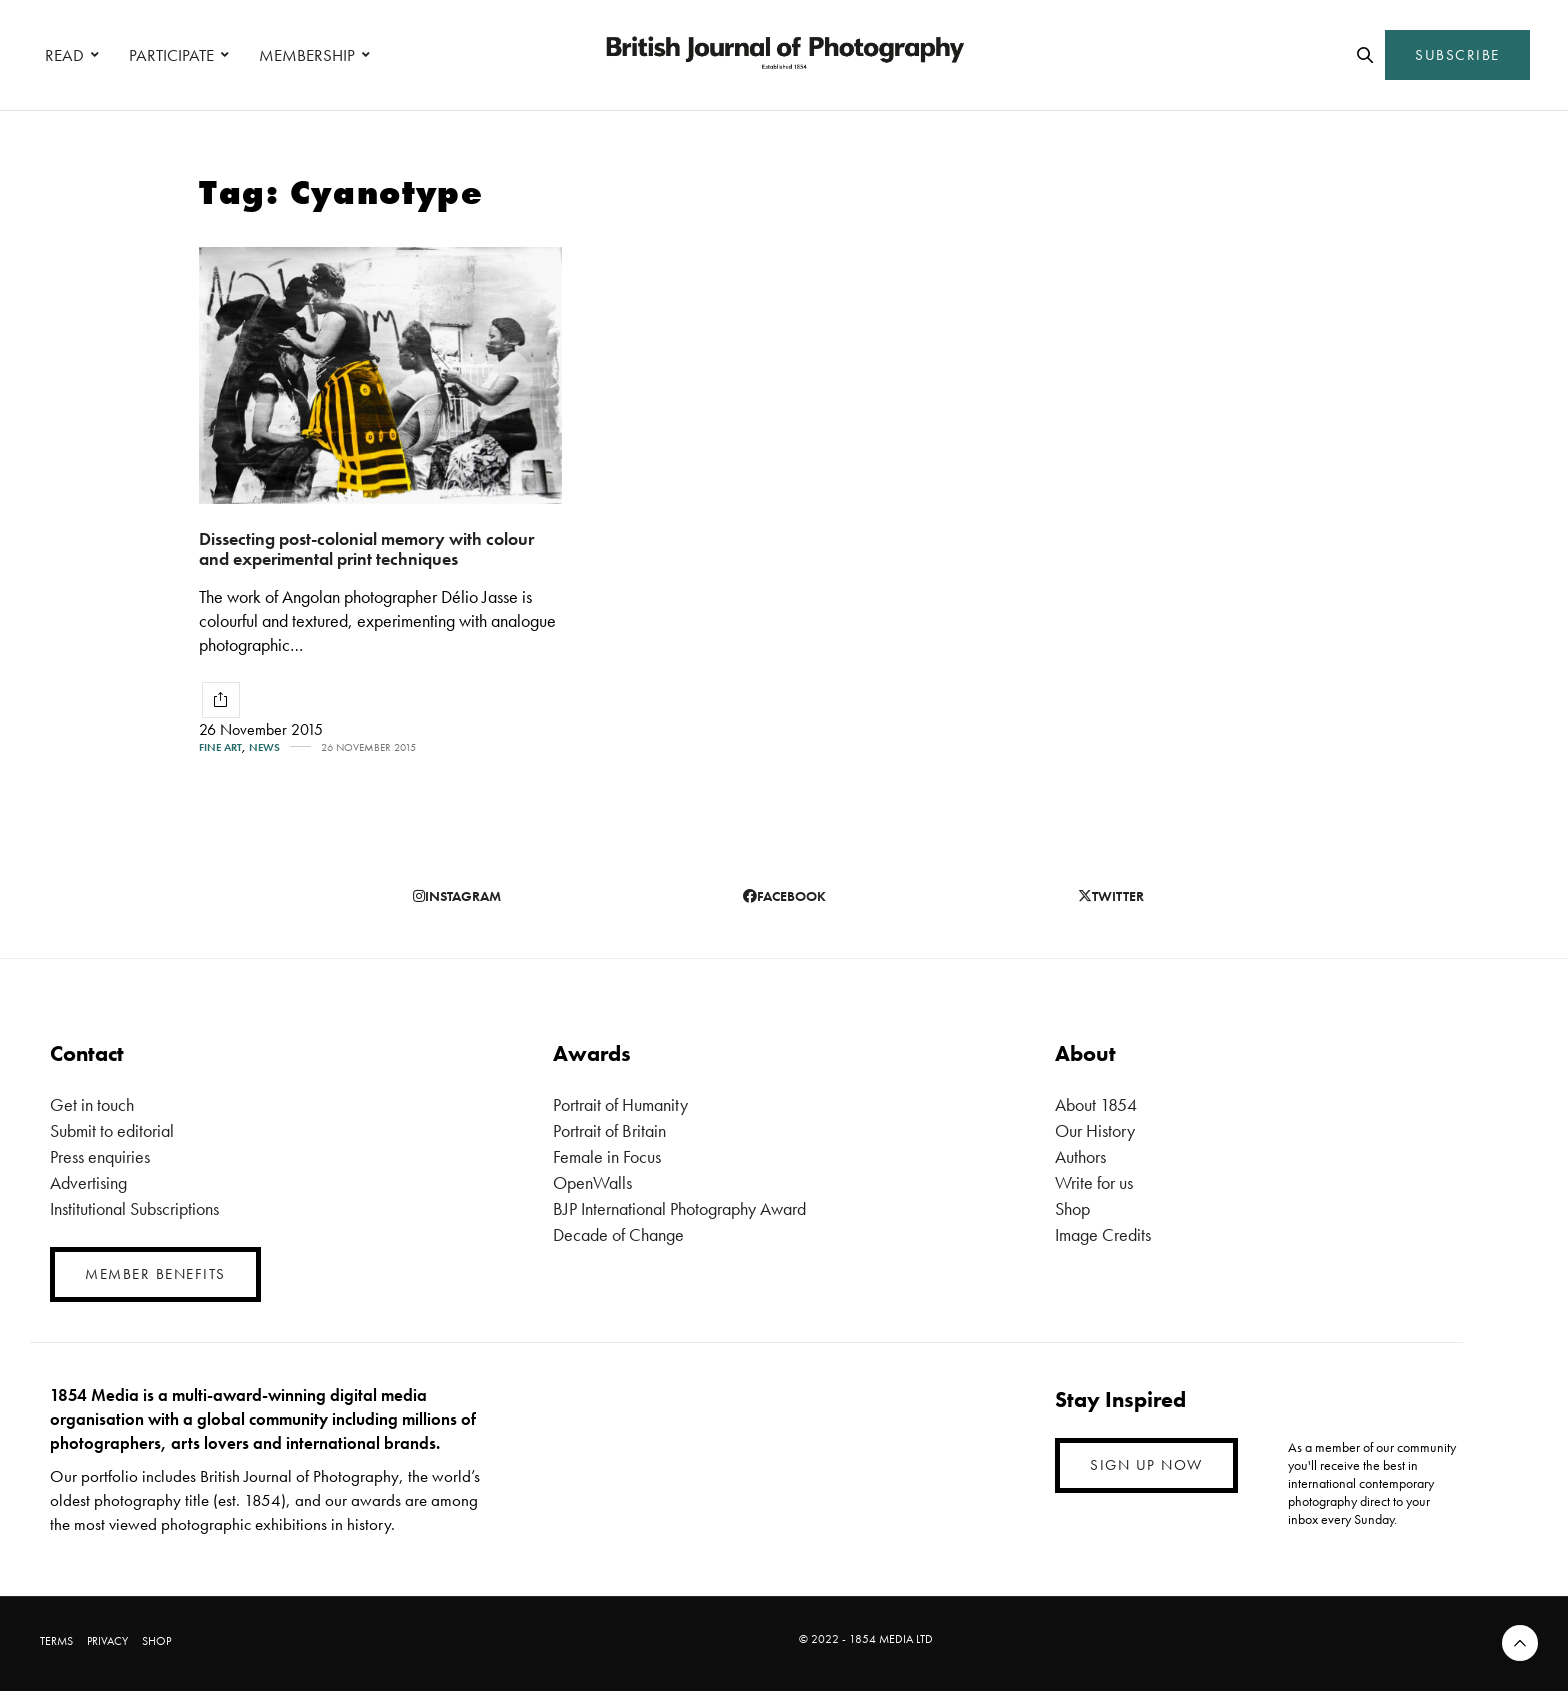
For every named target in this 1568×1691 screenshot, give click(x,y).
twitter (1111, 896)
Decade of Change (618, 1234)
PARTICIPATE (171, 55)
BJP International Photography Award (679, 1208)
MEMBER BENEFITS (155, 1274)
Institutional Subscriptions (134, 1208)
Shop (1072, 1208)
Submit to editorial (112, 1130)
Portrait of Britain (609, 1130)
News (264, 747)
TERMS (56, 1641)
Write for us (1094, 1182)
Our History (1095, 1130)
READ (64, 55)
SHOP (156, 1641)
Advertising (88, 1182)
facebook (784, 896)
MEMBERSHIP (307, 55)
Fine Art (220, 747)
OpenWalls (592, 1182)
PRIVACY (107, 1641)
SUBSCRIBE (1457, 55)
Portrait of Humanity (620, 1104)
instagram (457, 896)
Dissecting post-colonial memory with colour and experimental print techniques (366, 549)
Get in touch (92, 1104)
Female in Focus (607, 1156)
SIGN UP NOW (1146, 1465)
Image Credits (1103, 1234)
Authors (1080, 1156)
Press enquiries (100, 1156)
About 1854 (1096, 1104)
